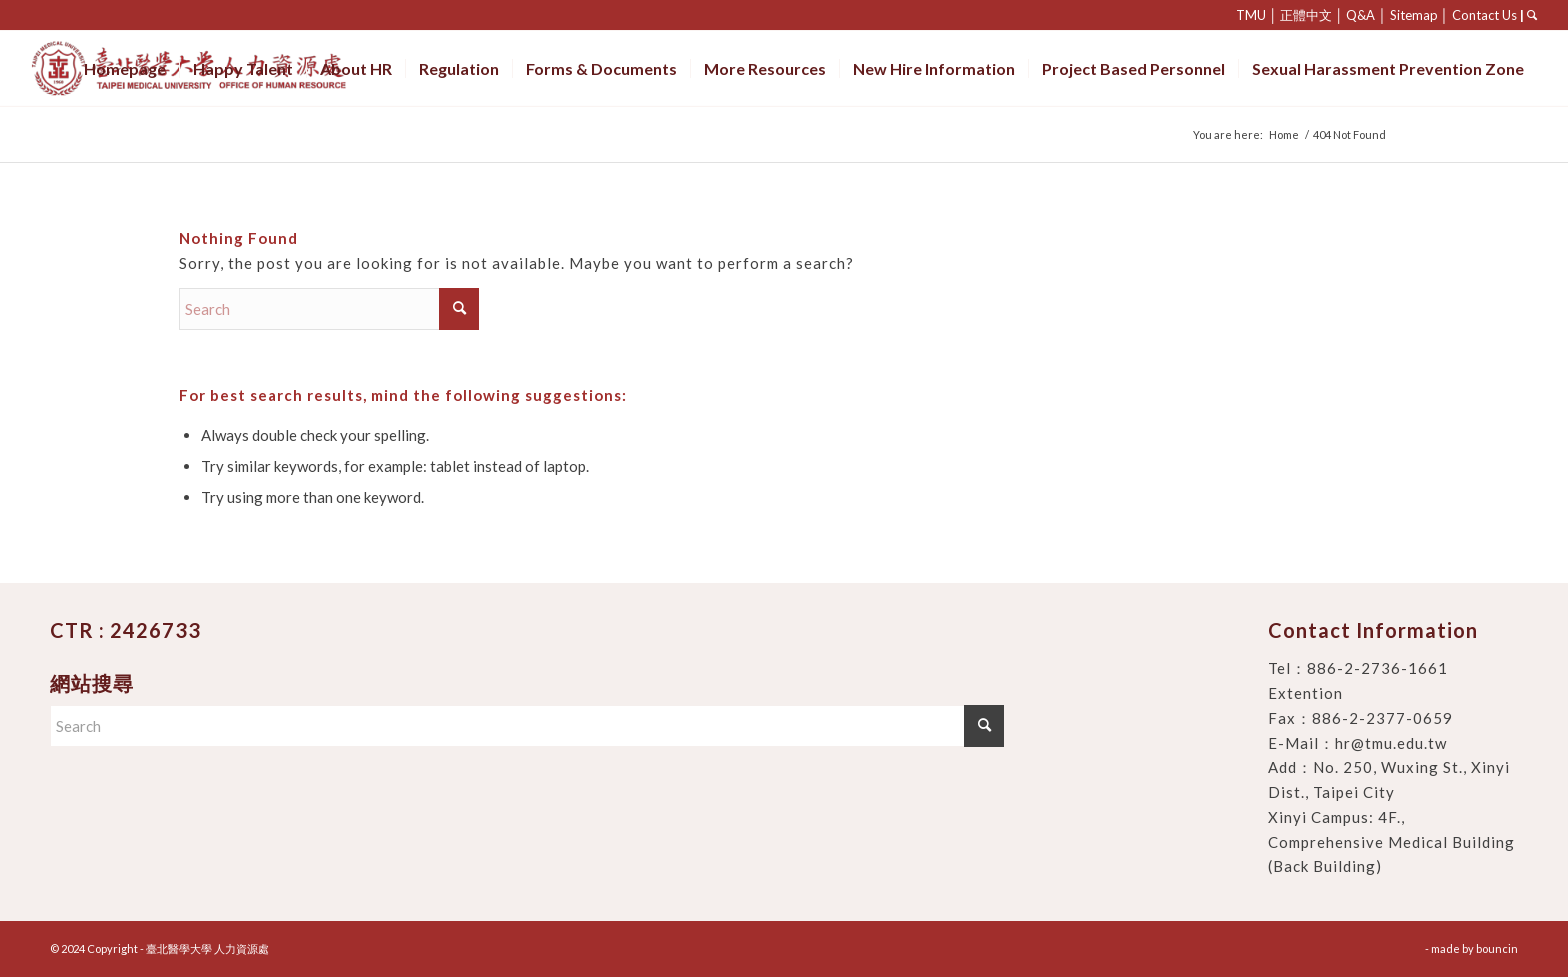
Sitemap (1414, 15)
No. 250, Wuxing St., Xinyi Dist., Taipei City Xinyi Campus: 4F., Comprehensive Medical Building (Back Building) (1391, 816)
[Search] (329, 309)
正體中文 (1306, 15)
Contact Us (1484, 15)
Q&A (1360, 15)
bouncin (1497, 948)
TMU (1251, 15)
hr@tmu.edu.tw (1391, 743)
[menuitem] (125, 68)
